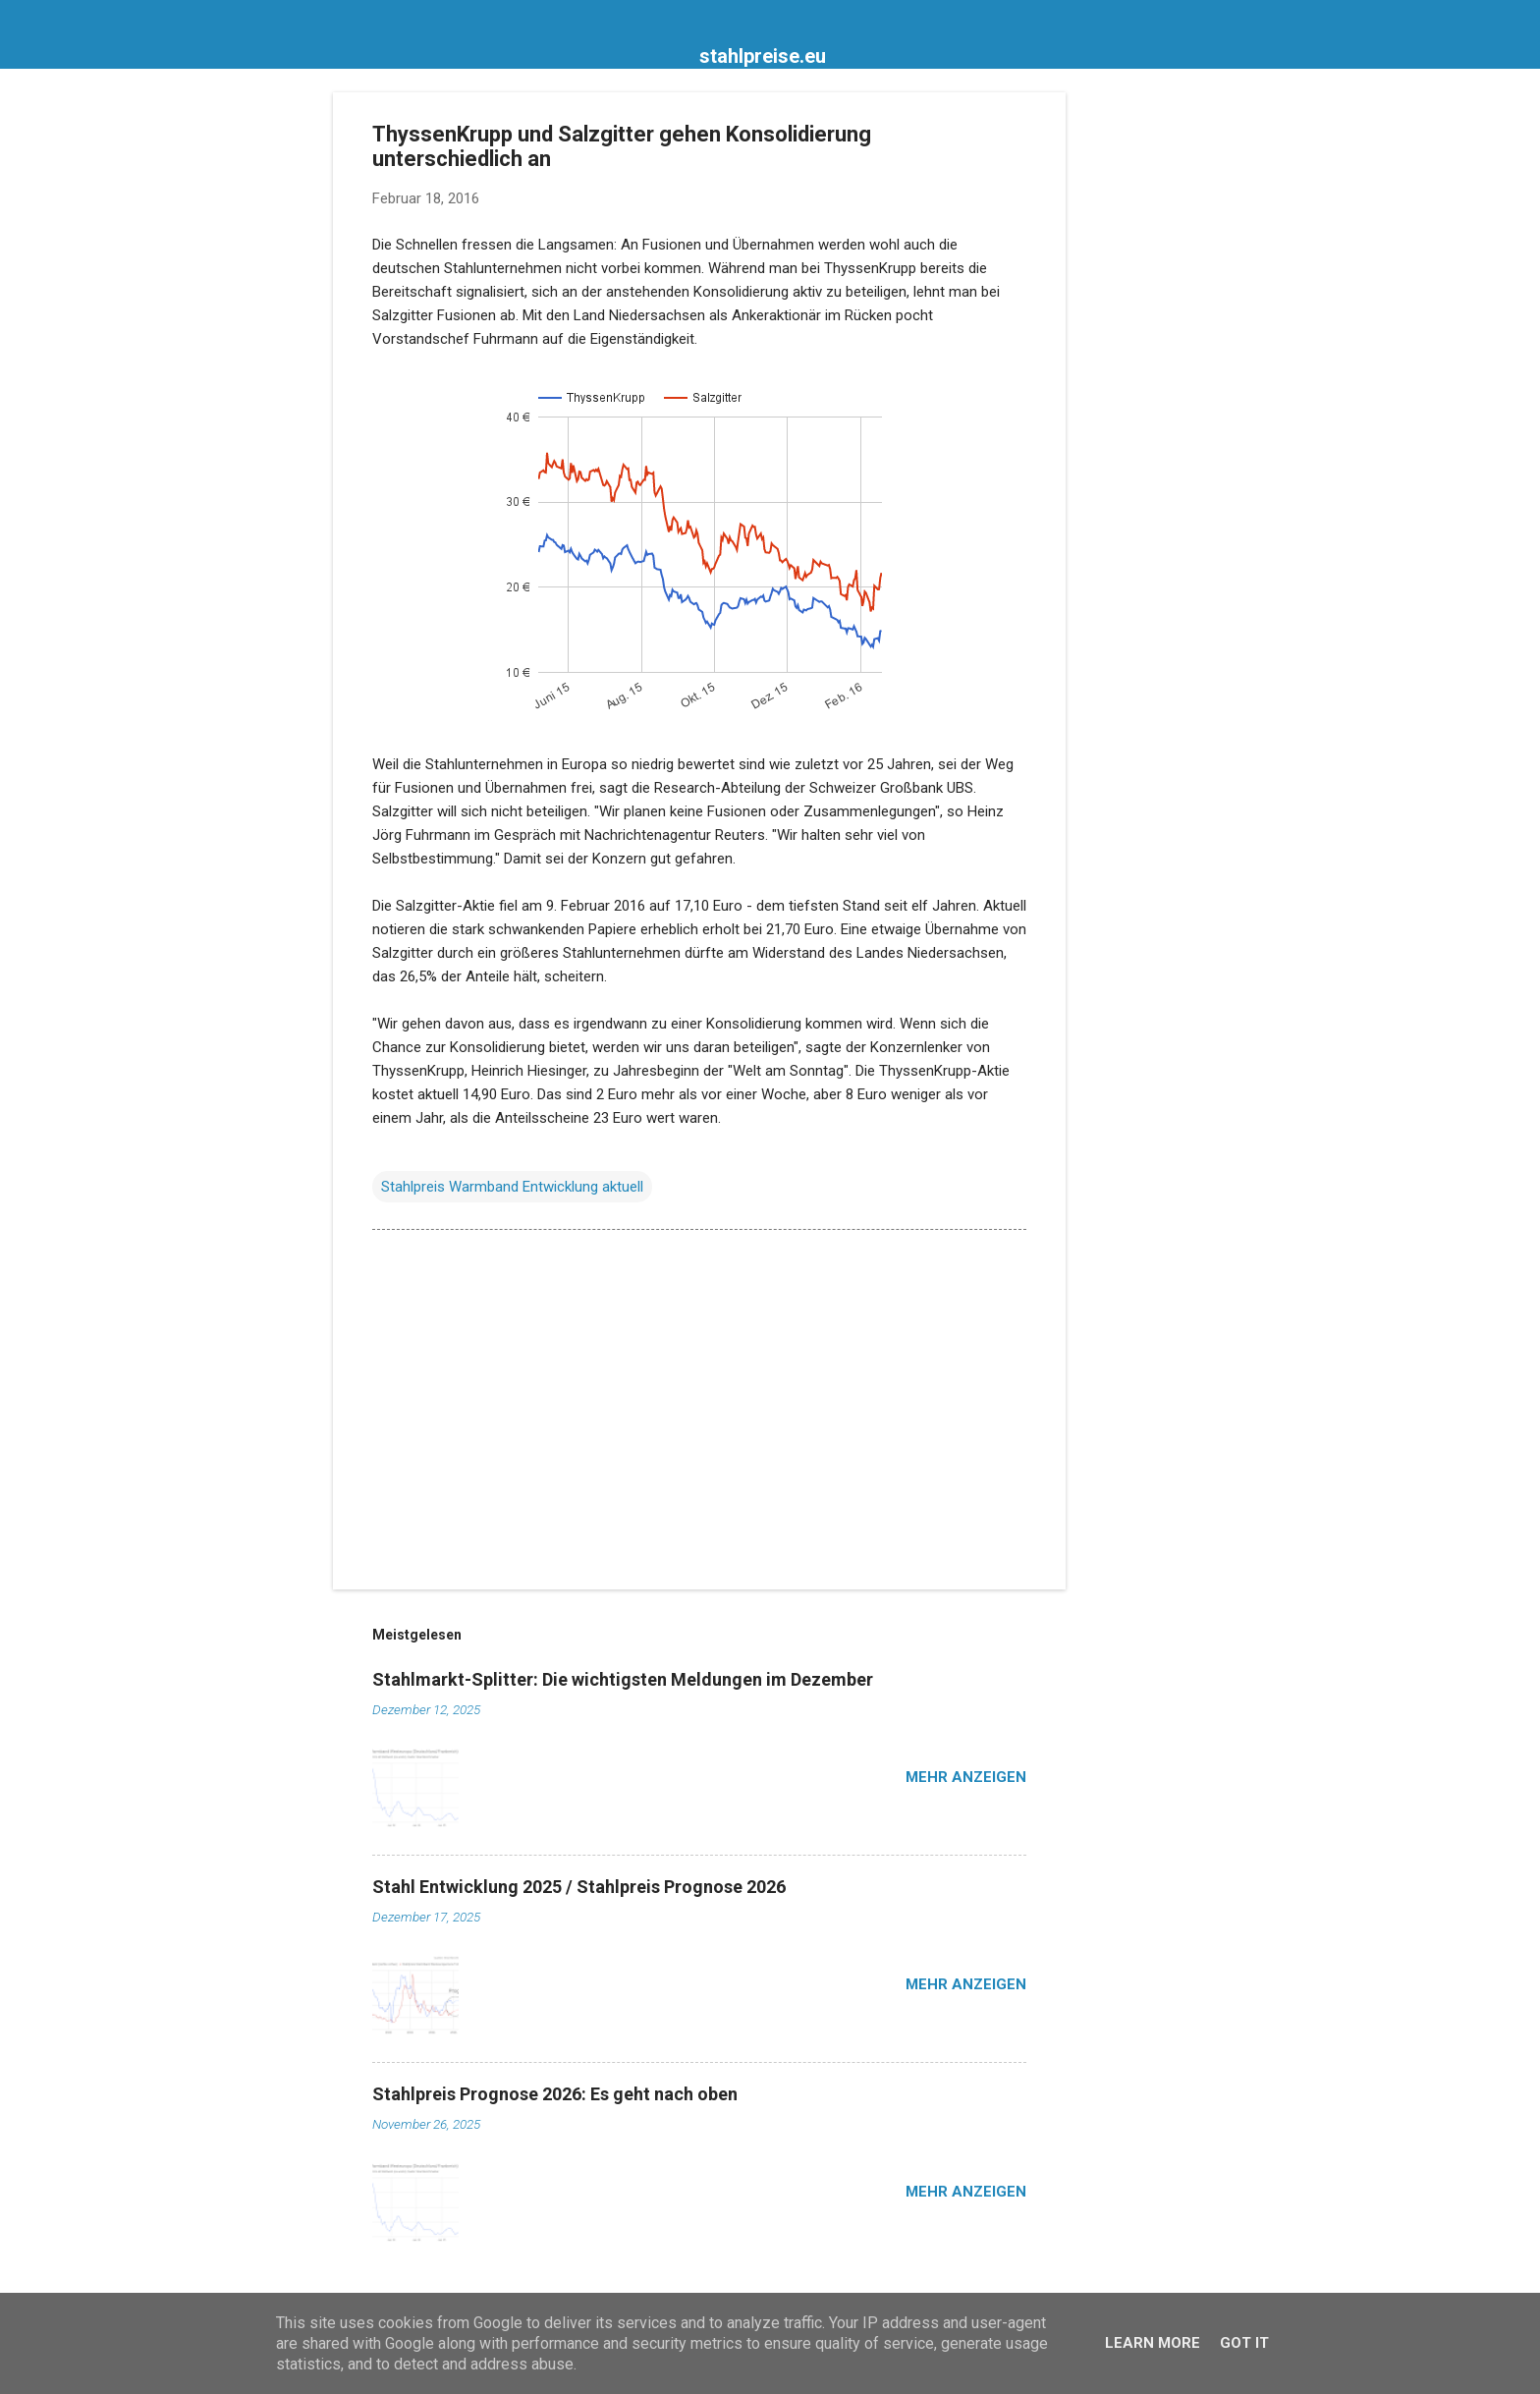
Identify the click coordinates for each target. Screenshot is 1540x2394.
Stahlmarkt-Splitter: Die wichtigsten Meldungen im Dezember (622, 1679)
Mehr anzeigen (966, 1777)
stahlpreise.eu (762, 56)
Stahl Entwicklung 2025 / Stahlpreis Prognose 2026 (579, 1886)
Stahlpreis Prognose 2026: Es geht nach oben (555, 2094)
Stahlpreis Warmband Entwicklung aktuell (512, 1187)
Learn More (1152, 2343)
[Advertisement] (1144, 387)
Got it (1244, 2343)
